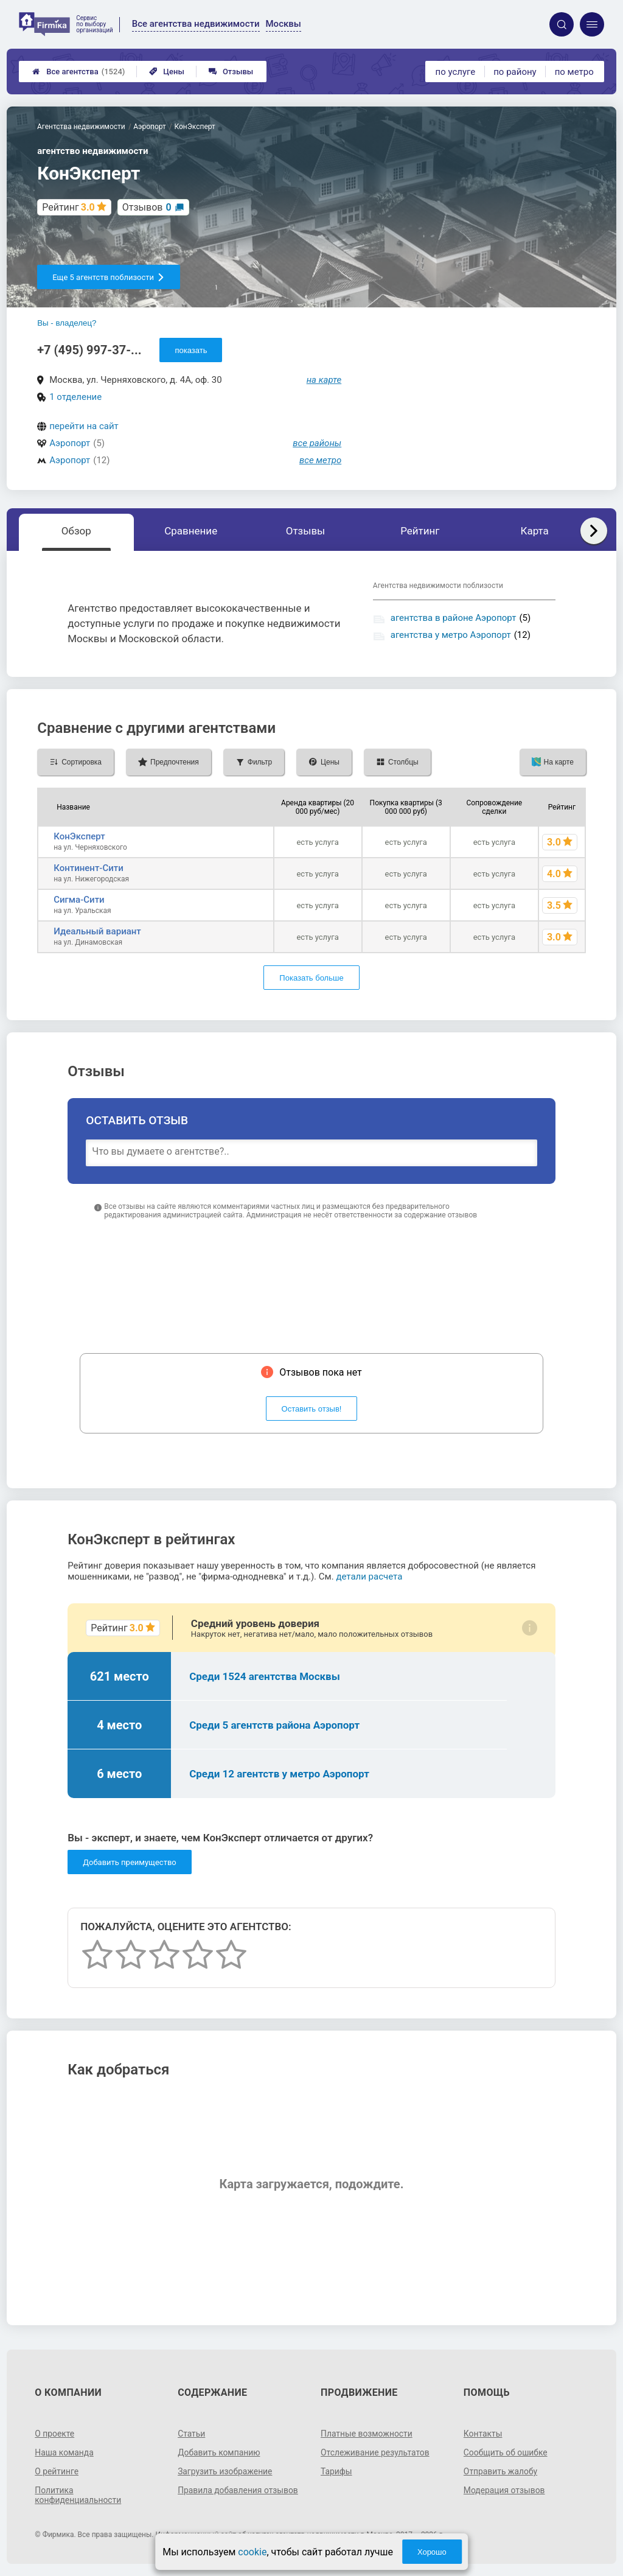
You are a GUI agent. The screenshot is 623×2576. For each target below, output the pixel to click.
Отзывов (147, 207)
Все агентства (78, 71)
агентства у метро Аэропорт (451, 634)
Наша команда (64, 2452)
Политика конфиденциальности (78, 2495)
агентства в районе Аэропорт (454, 617)
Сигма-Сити (79, 899)
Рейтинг (419, 531)
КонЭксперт (79, 836)
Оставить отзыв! (312, 1408)
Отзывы (231, 71)
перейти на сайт (84, 426)
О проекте (55, 2433)
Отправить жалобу (501, 2471)
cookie (252, 2552)
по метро (574, 71)
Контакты (483, 2433)
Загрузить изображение (225, 2471)
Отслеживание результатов (376, 2452)
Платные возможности (367, 2433)
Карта (534, 531)
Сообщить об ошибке (506, 2452)
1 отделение (75, 396)
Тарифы (336, 2471)
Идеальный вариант (97, 931)
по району (514, 71)
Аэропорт (69, 443)
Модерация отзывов (505, 2490)
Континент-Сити (89, 868)
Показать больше (311, 977)
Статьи (192, 2433)
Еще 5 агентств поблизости (108, 277)
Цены (166, 71)
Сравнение (190, 531)
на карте (324, 379)
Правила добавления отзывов (238, 2490)
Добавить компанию (219, 2452)
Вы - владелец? (66, 322)
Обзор (76, 531)
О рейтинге (57, 2471)
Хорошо (432, 2552)
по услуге (456, 71)
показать (191, 350)
